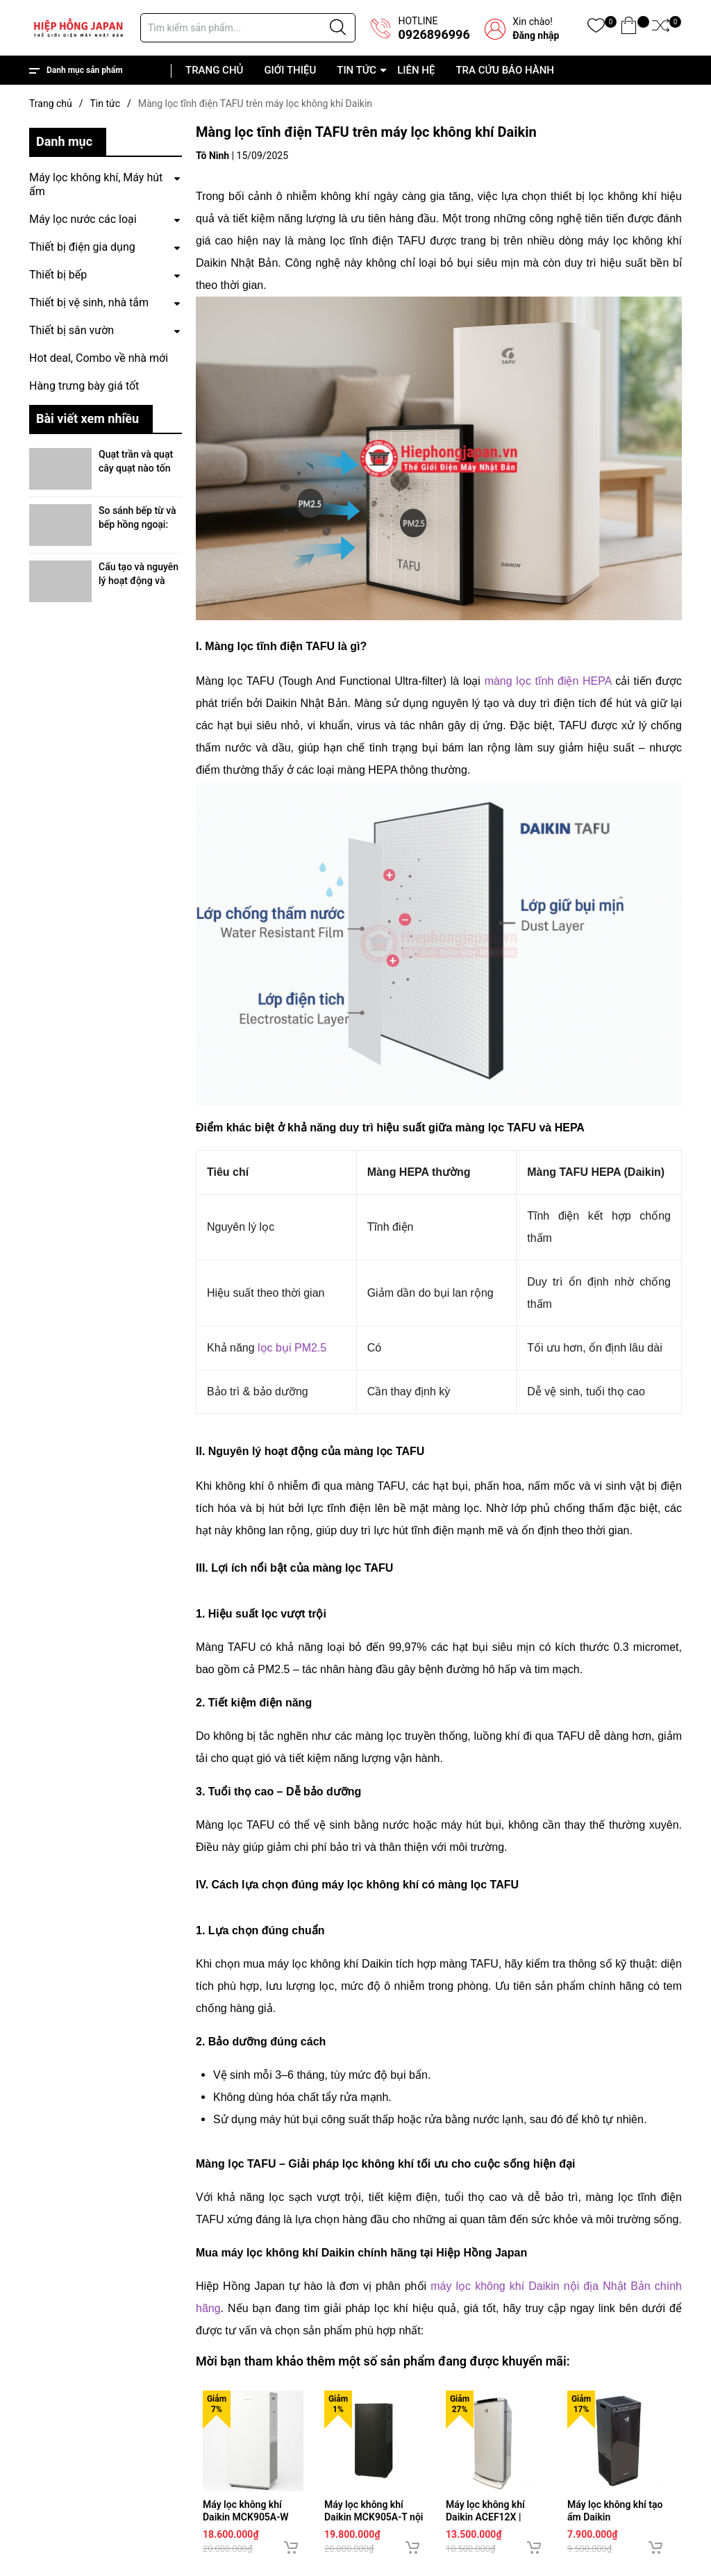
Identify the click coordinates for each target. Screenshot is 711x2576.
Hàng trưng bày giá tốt (84, 385)
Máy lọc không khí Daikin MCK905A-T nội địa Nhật (373, 2517)
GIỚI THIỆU (290, 70)
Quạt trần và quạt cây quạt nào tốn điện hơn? (136, 468)
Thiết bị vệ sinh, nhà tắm (89, 302)
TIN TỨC (356, 70)
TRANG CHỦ (214, 70)
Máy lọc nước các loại (83, 219)
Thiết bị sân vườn (71, 330)
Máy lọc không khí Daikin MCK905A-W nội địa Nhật (246, 2517)
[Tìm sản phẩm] (248, 28)
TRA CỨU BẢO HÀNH (504, 70)
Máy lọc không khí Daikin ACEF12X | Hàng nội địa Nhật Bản (495, 2517)
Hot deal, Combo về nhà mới (98, 358)
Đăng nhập (535, 35)
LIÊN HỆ (416, 70)
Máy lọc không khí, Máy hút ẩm (95, 184)
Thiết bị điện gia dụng (82, 247)
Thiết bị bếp (58, 274)
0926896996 (433, 34)
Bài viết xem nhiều (87, 418)
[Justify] (338, 28)
